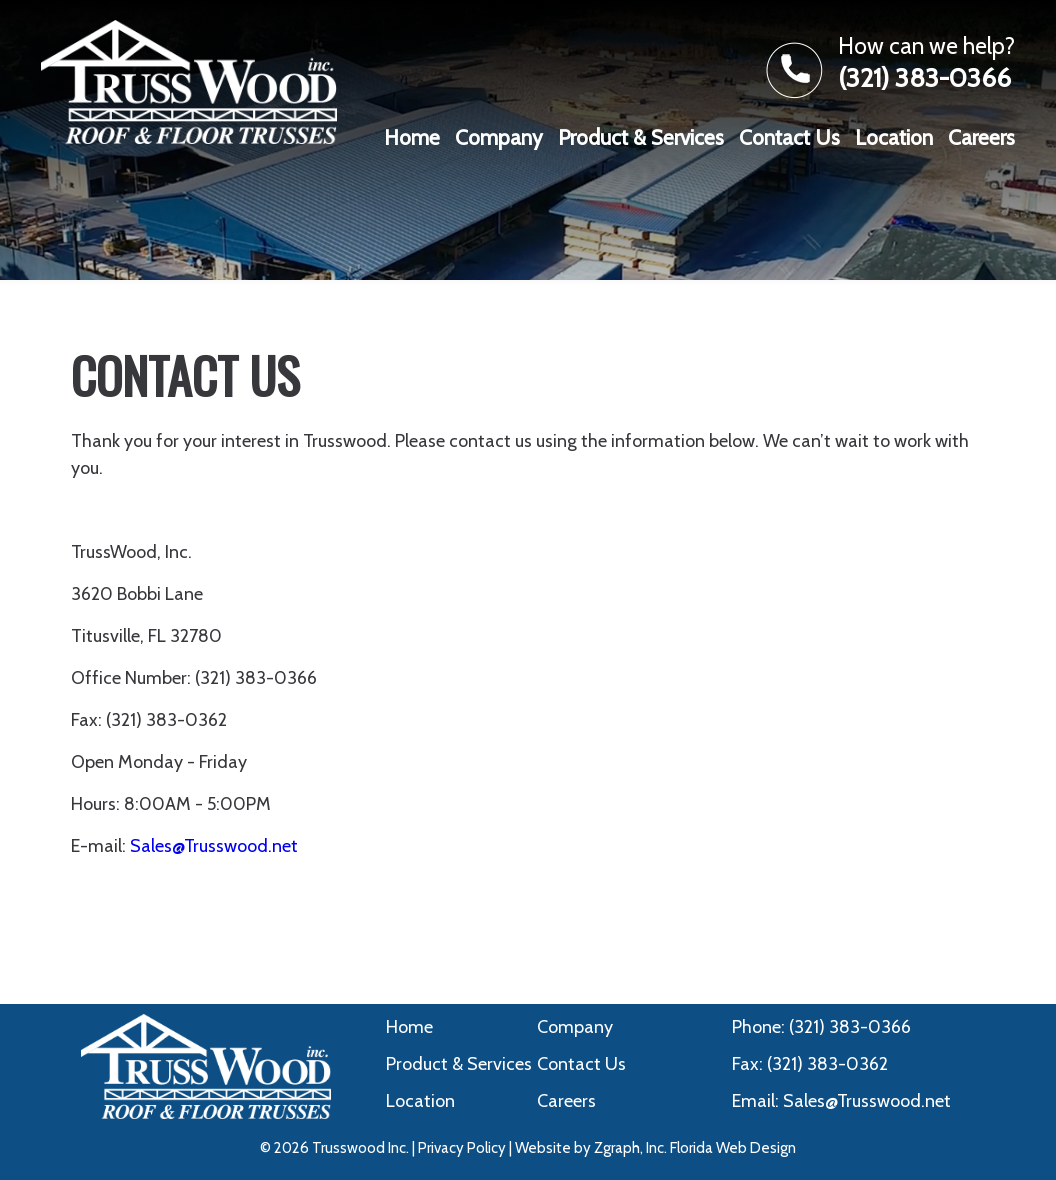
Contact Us (789, 137)
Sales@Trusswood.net (214, 846)
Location (894, 137)
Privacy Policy (462, 1148)
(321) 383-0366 (924, 78)
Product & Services (641, 137)
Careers (981, 137)
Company (499, 137)
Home (412, 137)
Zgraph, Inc (629, 1148)
